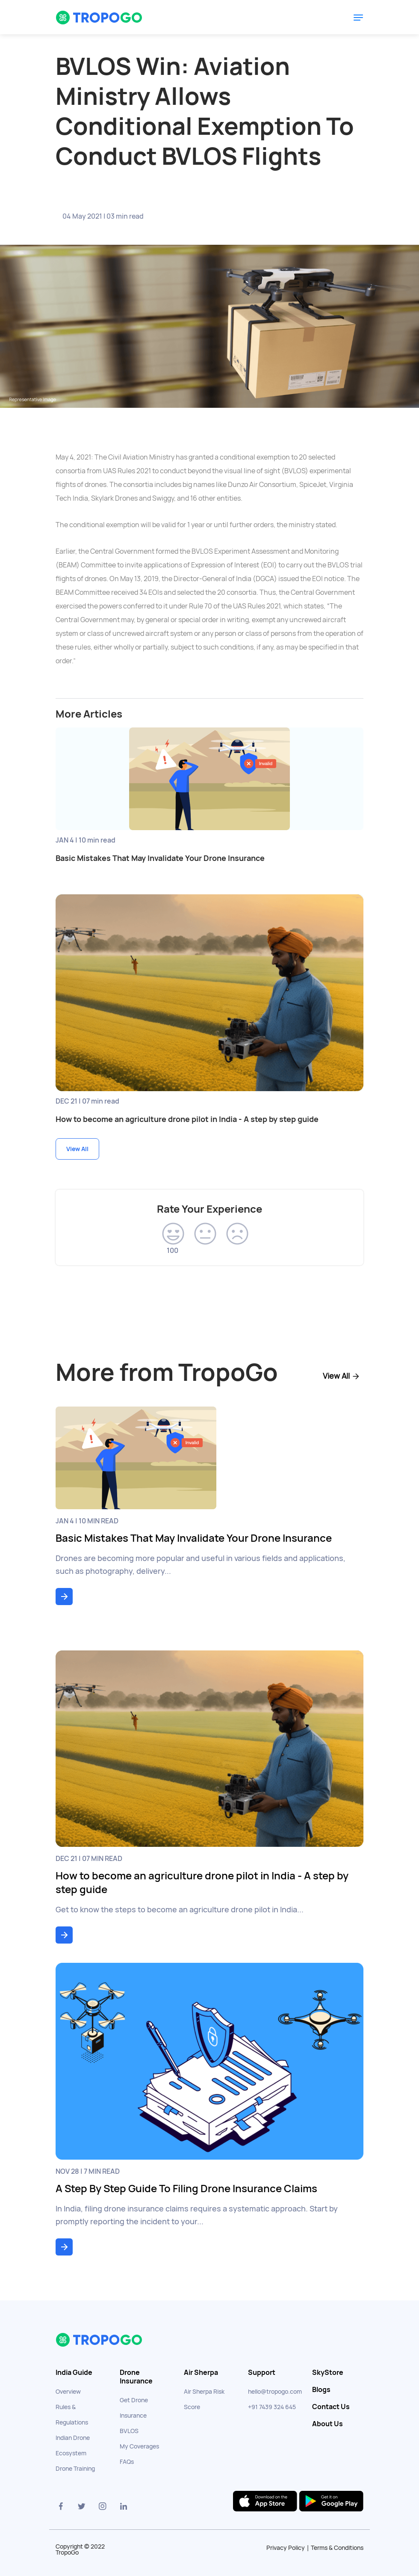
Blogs (321, 2390)
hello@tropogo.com (275, 2391)
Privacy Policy (285, 2548)
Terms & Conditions (337, 2548)
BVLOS (129, 2431)
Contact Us (331, 2407)
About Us (327, 2424)
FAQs (127, 2462)
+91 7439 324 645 (272, 2407)
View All (77, 1149)
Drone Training (75, 2468)
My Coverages (139, 2446)
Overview (68, 2391)
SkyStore (327, 2372)
